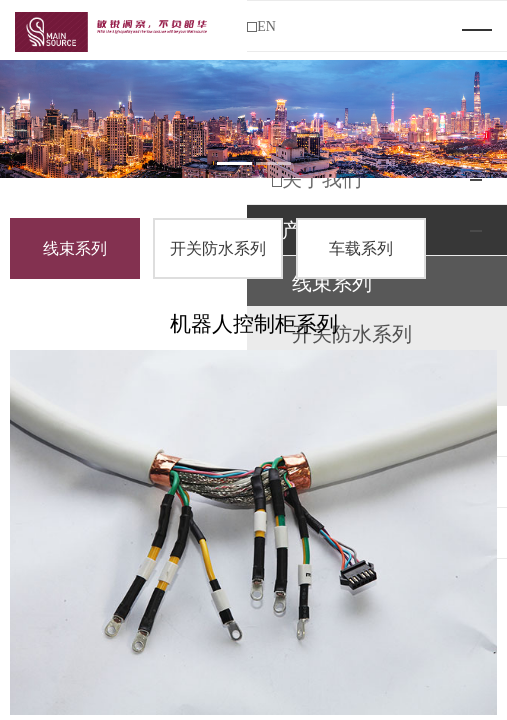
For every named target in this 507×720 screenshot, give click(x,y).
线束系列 (75, 248)
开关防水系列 (218, 248)
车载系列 (361, 248)
